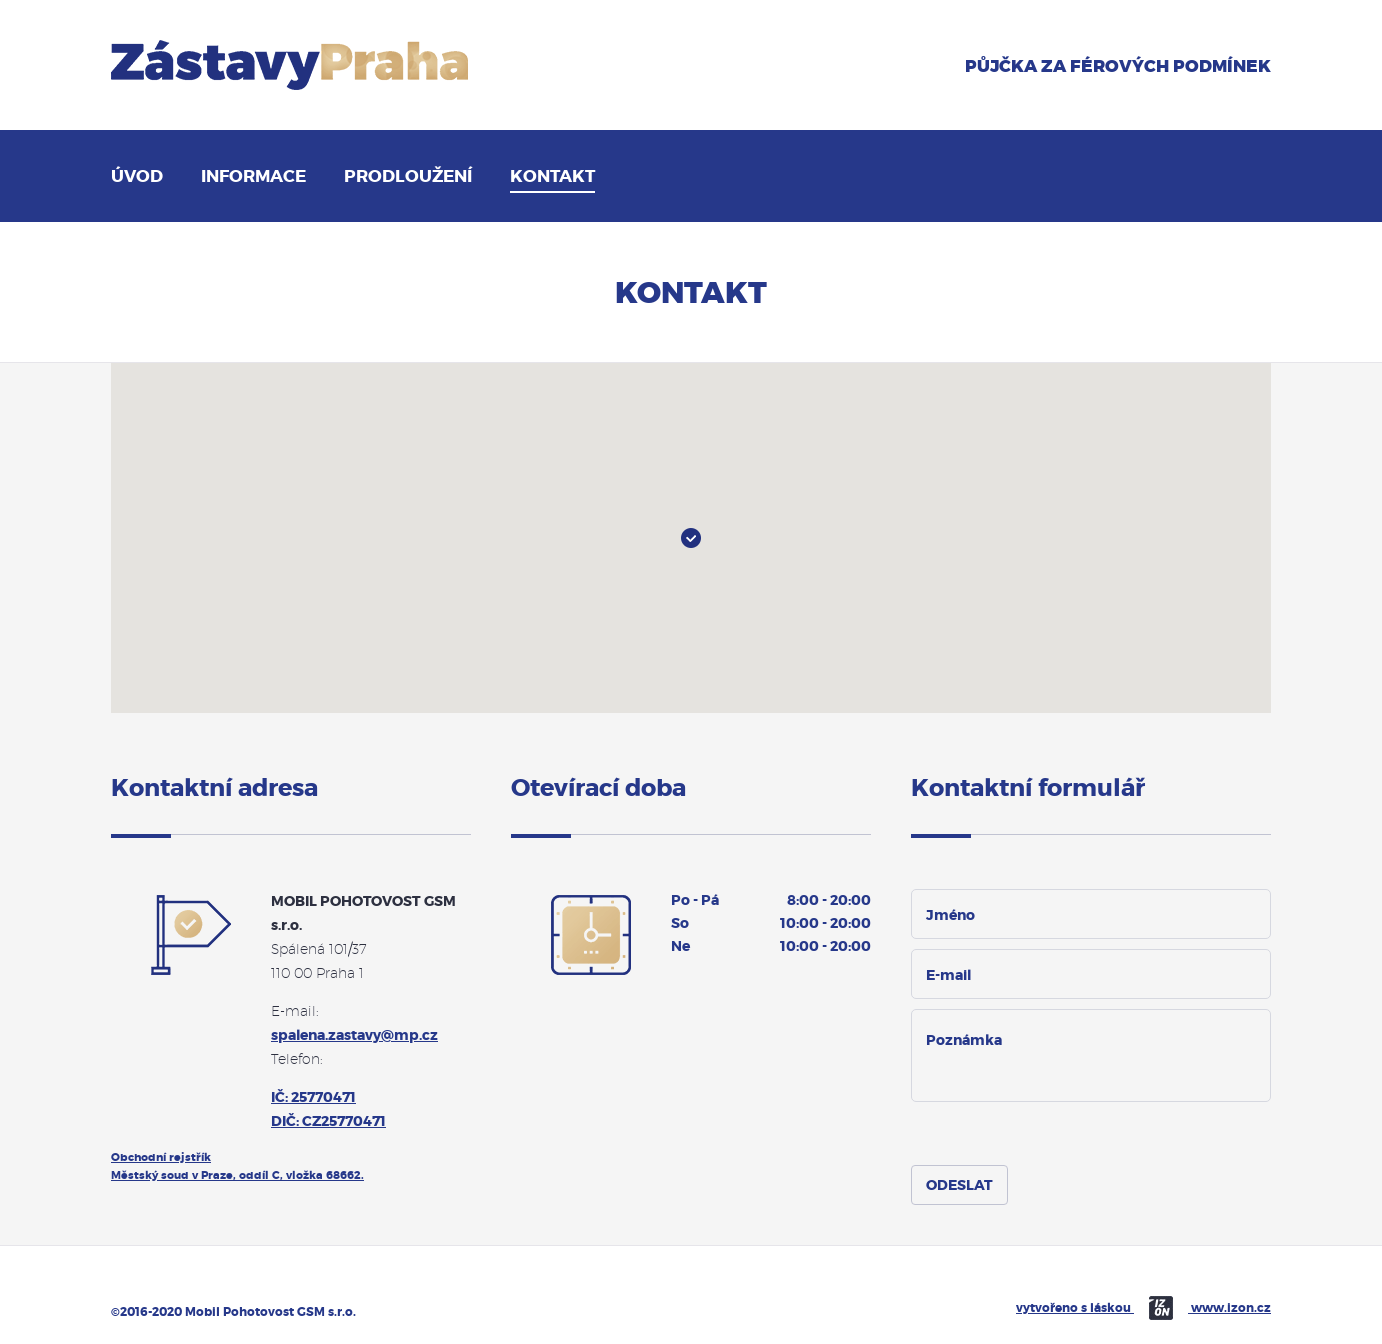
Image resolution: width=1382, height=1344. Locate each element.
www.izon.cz (1231, 1308)
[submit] (959, 1185)
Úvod (137, 176)
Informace (253, 176)
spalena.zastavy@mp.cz (354, 1035)
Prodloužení (408, 176)
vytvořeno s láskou (1103, 1308)
